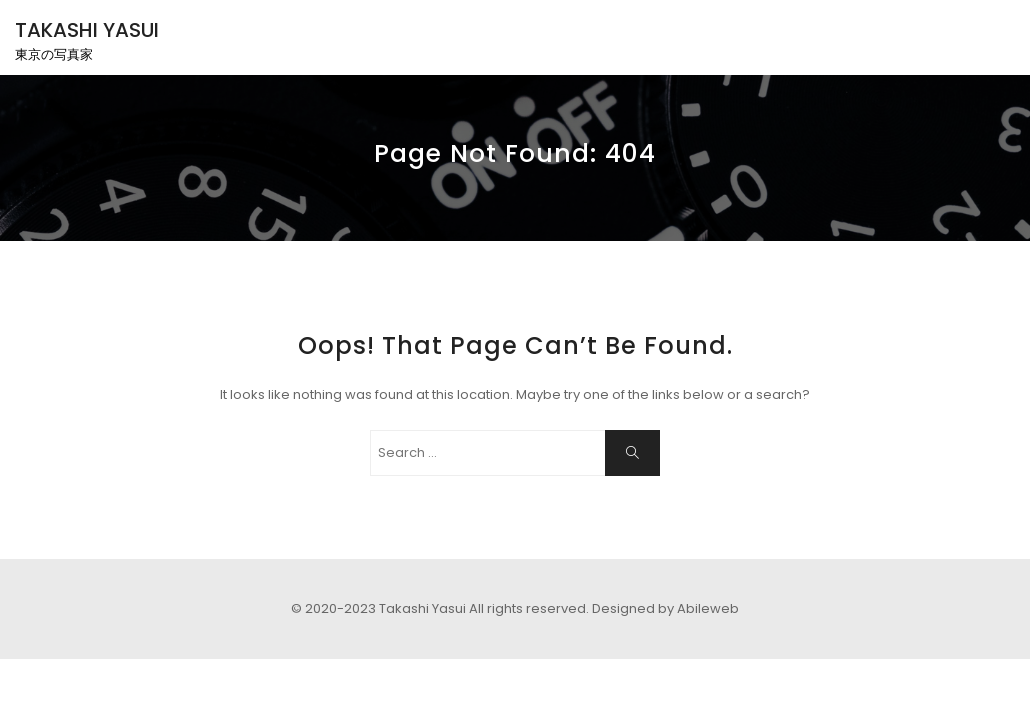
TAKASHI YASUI (87, 30)
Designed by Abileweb (665, 608)
